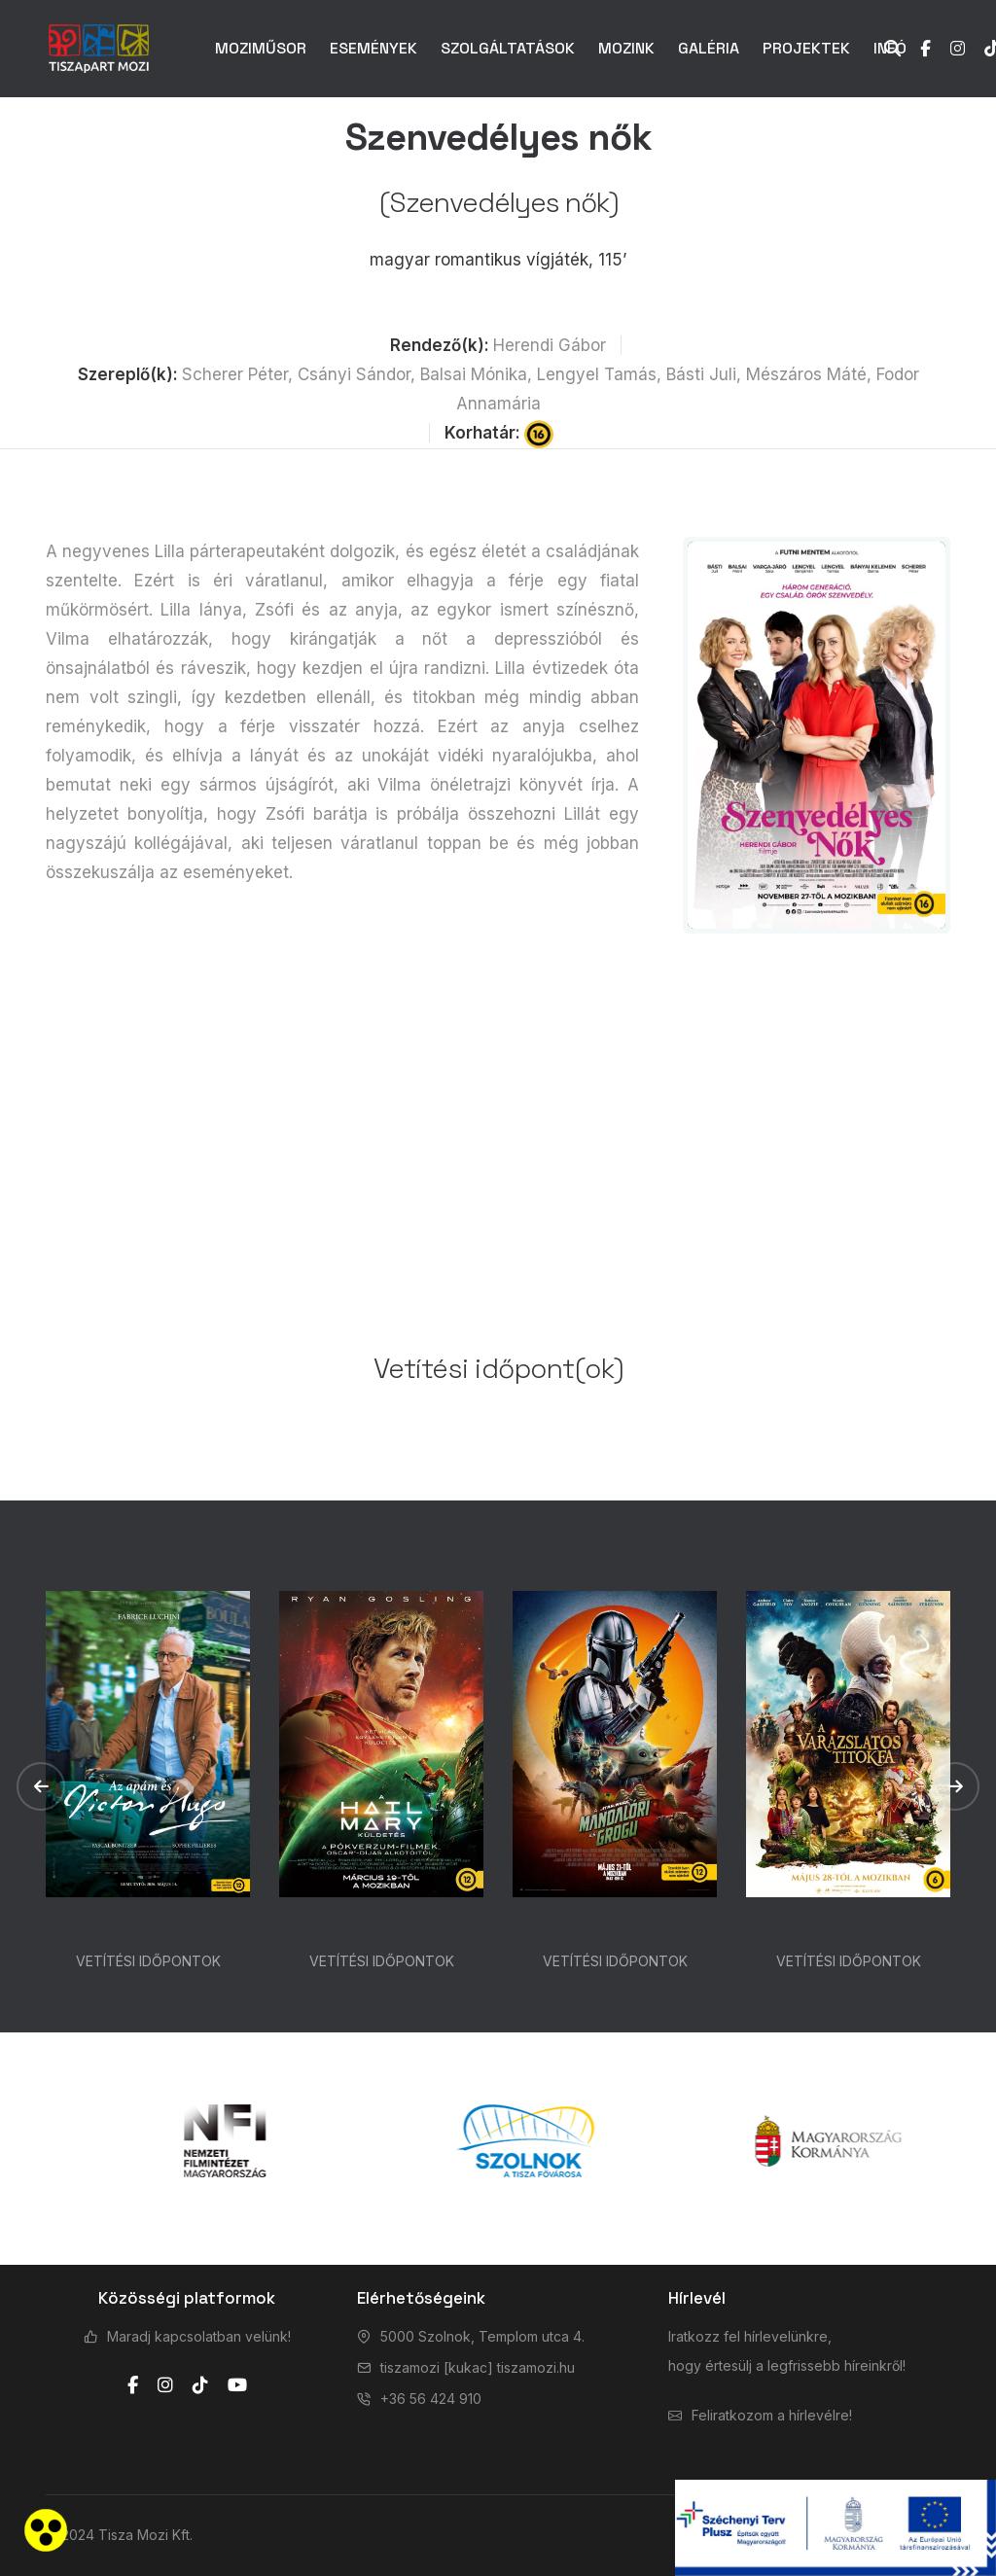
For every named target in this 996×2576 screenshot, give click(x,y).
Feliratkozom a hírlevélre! (772, 2415)
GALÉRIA (708, 48)
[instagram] (165, 2385)
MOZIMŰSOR (260, 48)
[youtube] (237, 2385)
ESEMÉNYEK (373, 48)
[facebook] (132, 2385)
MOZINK (626, 48)
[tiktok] (200, 2385)
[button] (41, 1786)
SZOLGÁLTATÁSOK (508, 48)
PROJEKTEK (806, 48)
